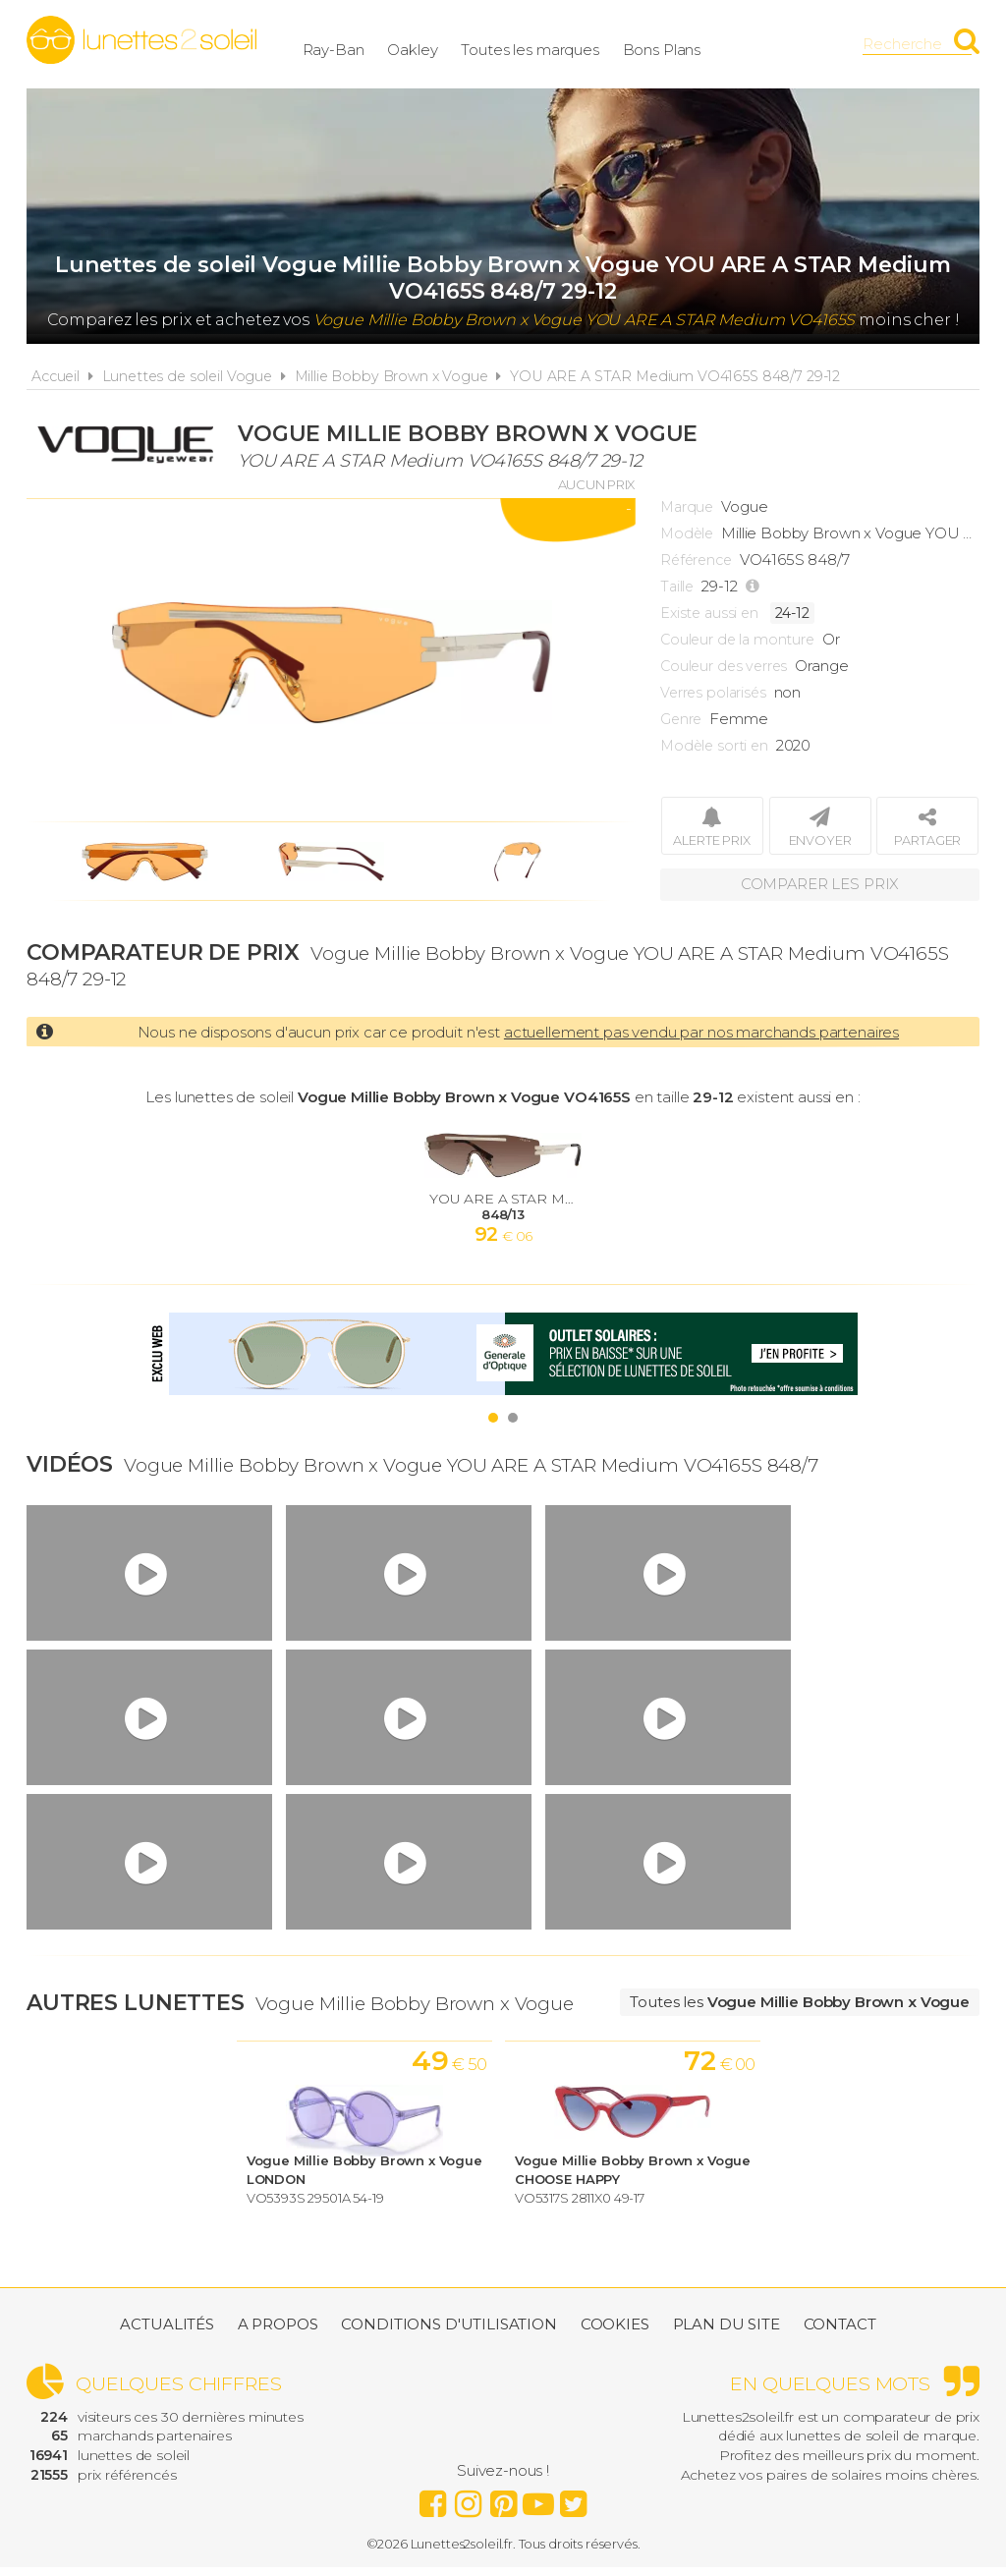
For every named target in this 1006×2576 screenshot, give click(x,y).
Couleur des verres (723, 666)
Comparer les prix (819, 883)
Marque (686, 507)
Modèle (686, 533)
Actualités (167, 2333)
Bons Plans (722, 43)
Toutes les (800, 2001)
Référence (696, 560)
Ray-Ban (393, 43)
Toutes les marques (590, 43)
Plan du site (726, 2333)
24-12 (792, 613)
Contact (840, 2333)
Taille (677, 586)
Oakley (473, 43)
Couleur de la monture (737, 639)
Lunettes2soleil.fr (141, 40)
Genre (680, 719)
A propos (278, 2333)
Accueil (55, 376)
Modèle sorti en (714, 746)
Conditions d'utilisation (448, 2333)
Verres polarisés (713, 692)
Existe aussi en (709, 613)
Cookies (615, 2333)
